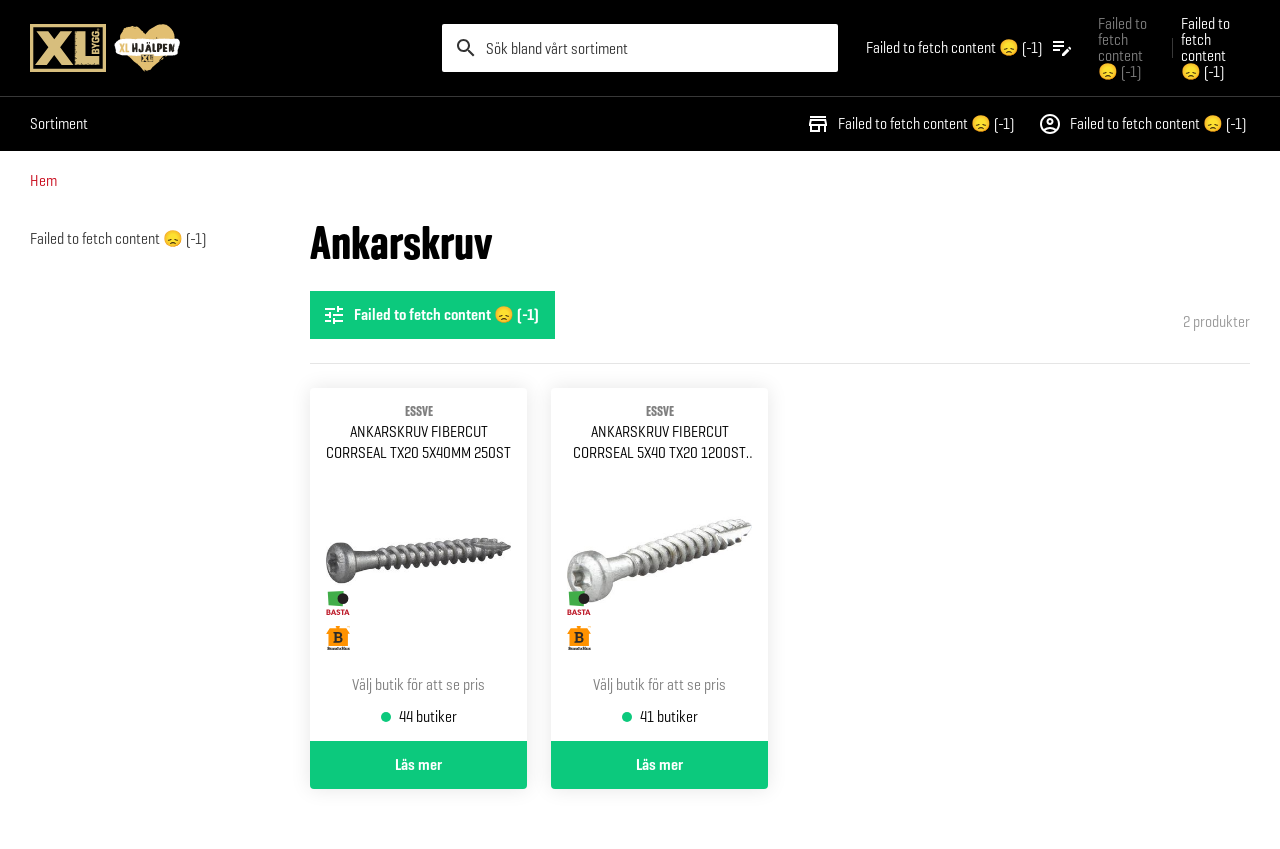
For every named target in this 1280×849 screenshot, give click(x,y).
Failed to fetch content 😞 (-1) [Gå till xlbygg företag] (1122, 47)
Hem (43, 180)
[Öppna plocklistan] (970, 48)
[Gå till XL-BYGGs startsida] (228, 48)
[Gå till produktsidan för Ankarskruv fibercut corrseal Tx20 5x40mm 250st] (418, 564)
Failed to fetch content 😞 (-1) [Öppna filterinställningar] (430, 315)
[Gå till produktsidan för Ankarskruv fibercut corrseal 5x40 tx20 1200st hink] (659, 564)
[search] (640, 48)
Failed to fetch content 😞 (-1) (910, 124)
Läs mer (418, 765)
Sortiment (59, 123)
